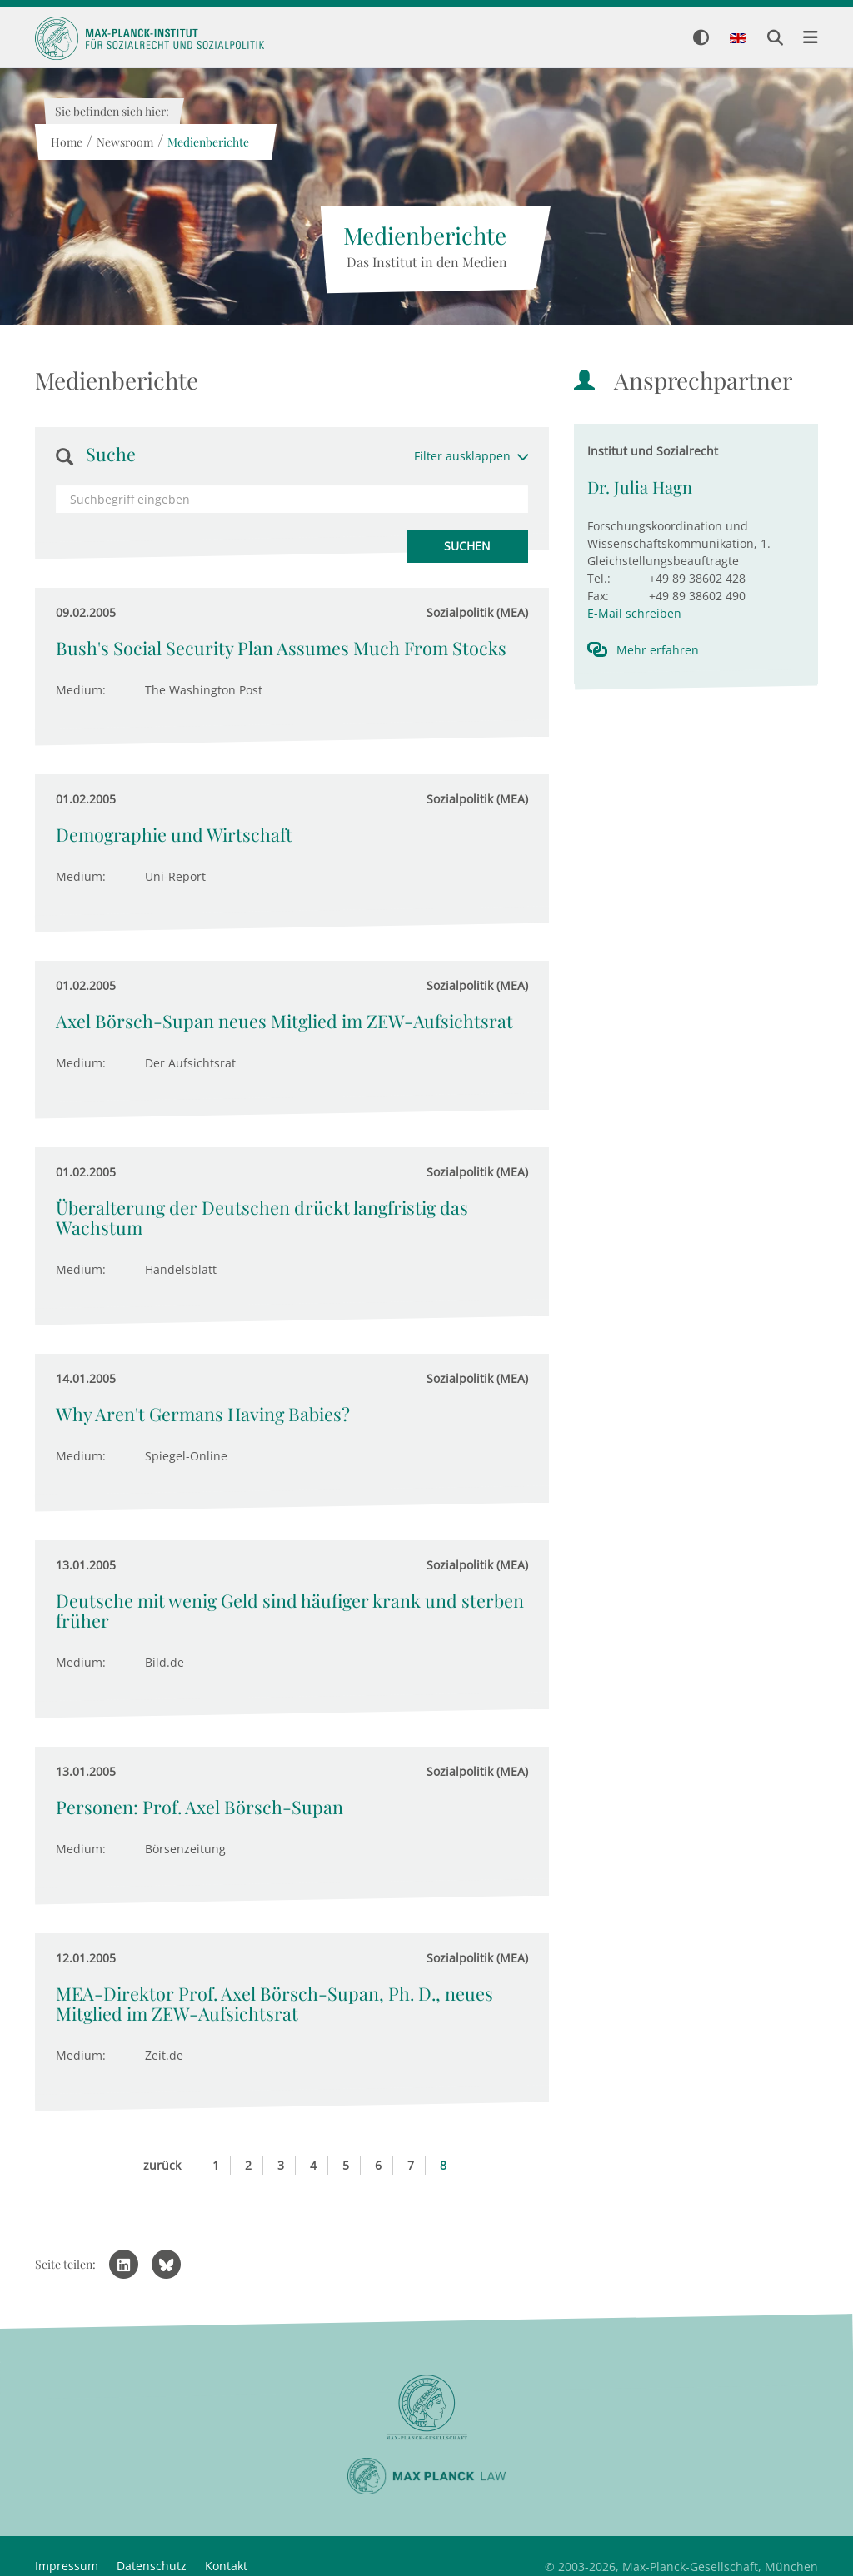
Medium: (81, 690)
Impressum (66, 2566)
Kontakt (226, 2566)
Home (66, 142)
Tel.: (599, 578)
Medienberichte (207, 142)
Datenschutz (152, 2566)
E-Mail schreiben (634, 613)
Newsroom (124, 142)
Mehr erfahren (657, 650)
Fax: (598, 596)
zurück (162, 2165)
